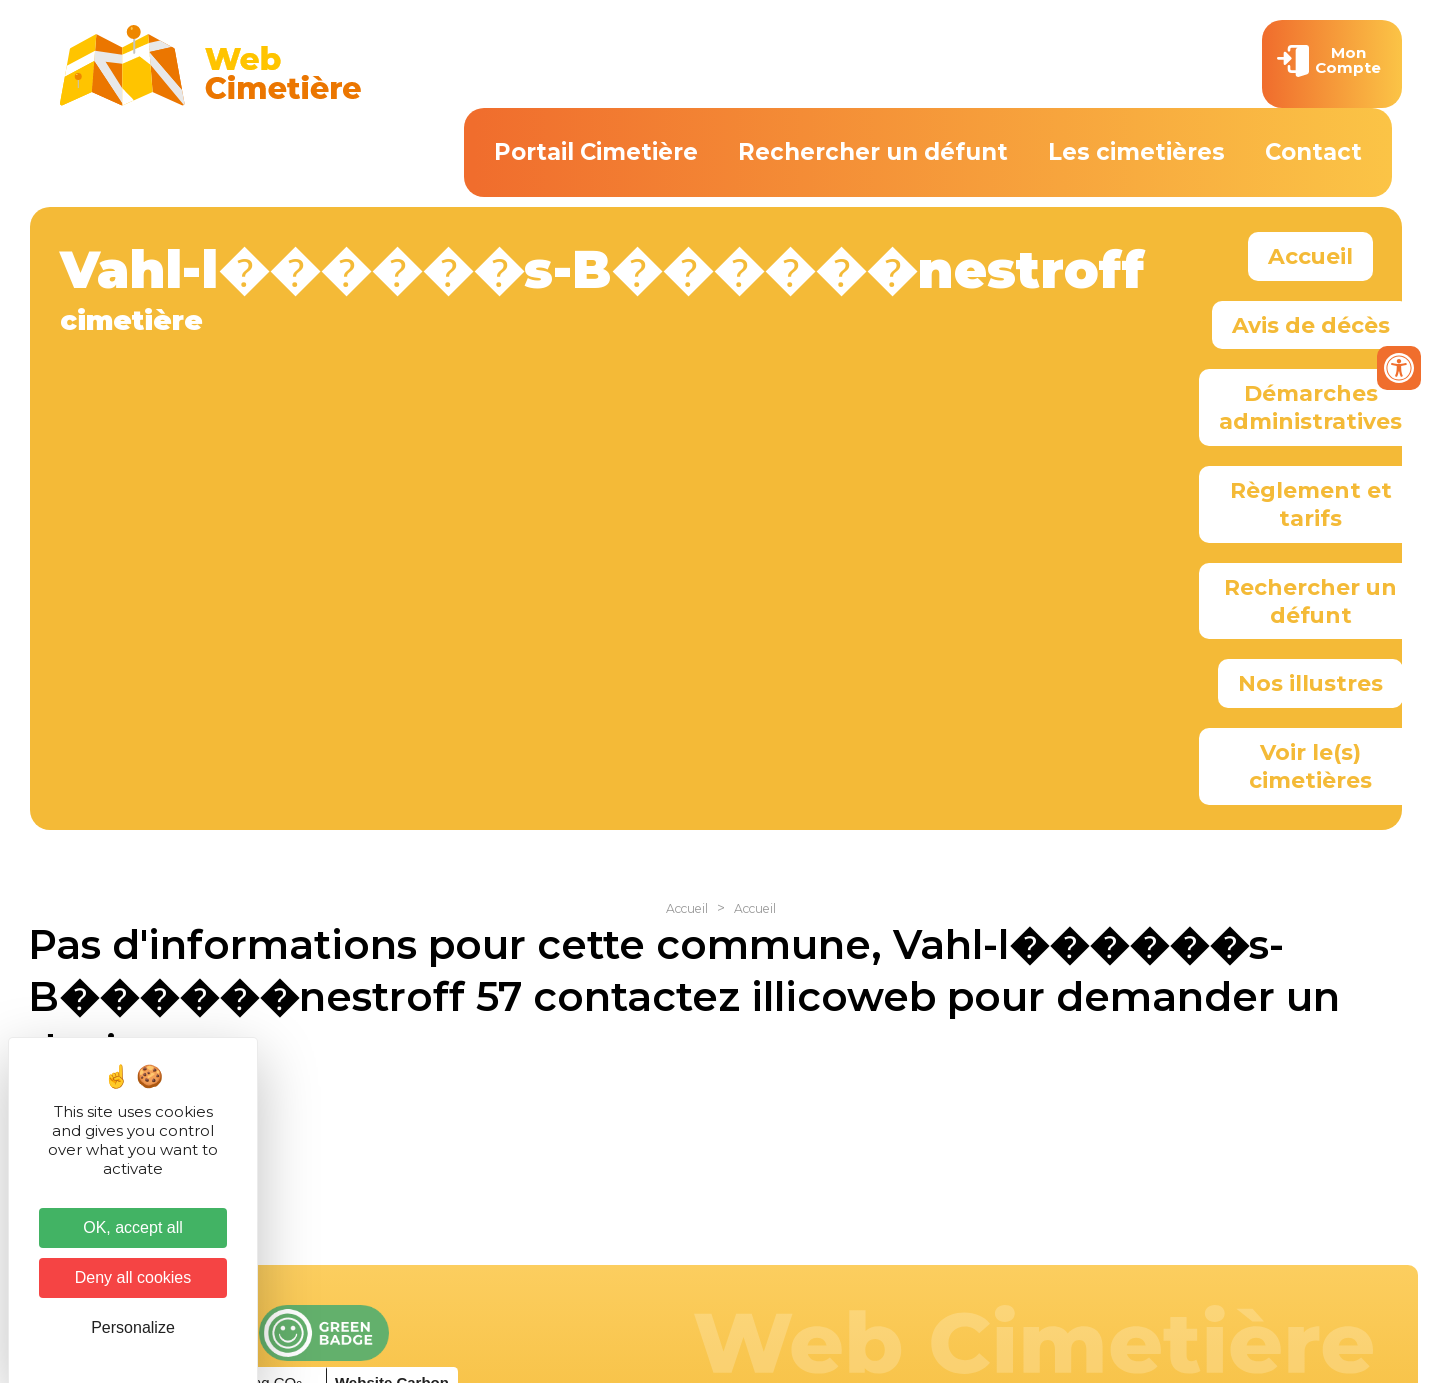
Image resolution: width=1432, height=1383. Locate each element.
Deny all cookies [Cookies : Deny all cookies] (133, 1277)
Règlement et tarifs (1311, 504)
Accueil (1310, 256)
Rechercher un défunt (873, 152)
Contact (1313, 152)
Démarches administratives (1310, 407)
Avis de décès (1311, 325)
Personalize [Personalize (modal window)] (133, 1327)
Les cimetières (1136, 152)
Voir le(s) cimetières (1310, 766)
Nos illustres (1310, 683)
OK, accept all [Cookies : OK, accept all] (133, 1227)
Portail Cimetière (596, 152)
